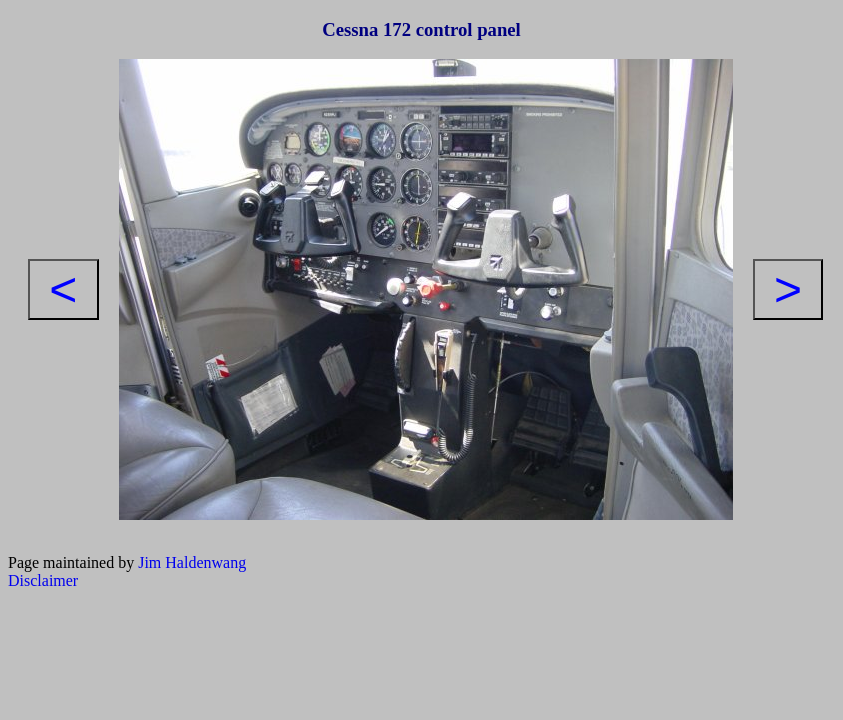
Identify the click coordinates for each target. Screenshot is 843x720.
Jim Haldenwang (192, 562)
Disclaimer (43, 580)
